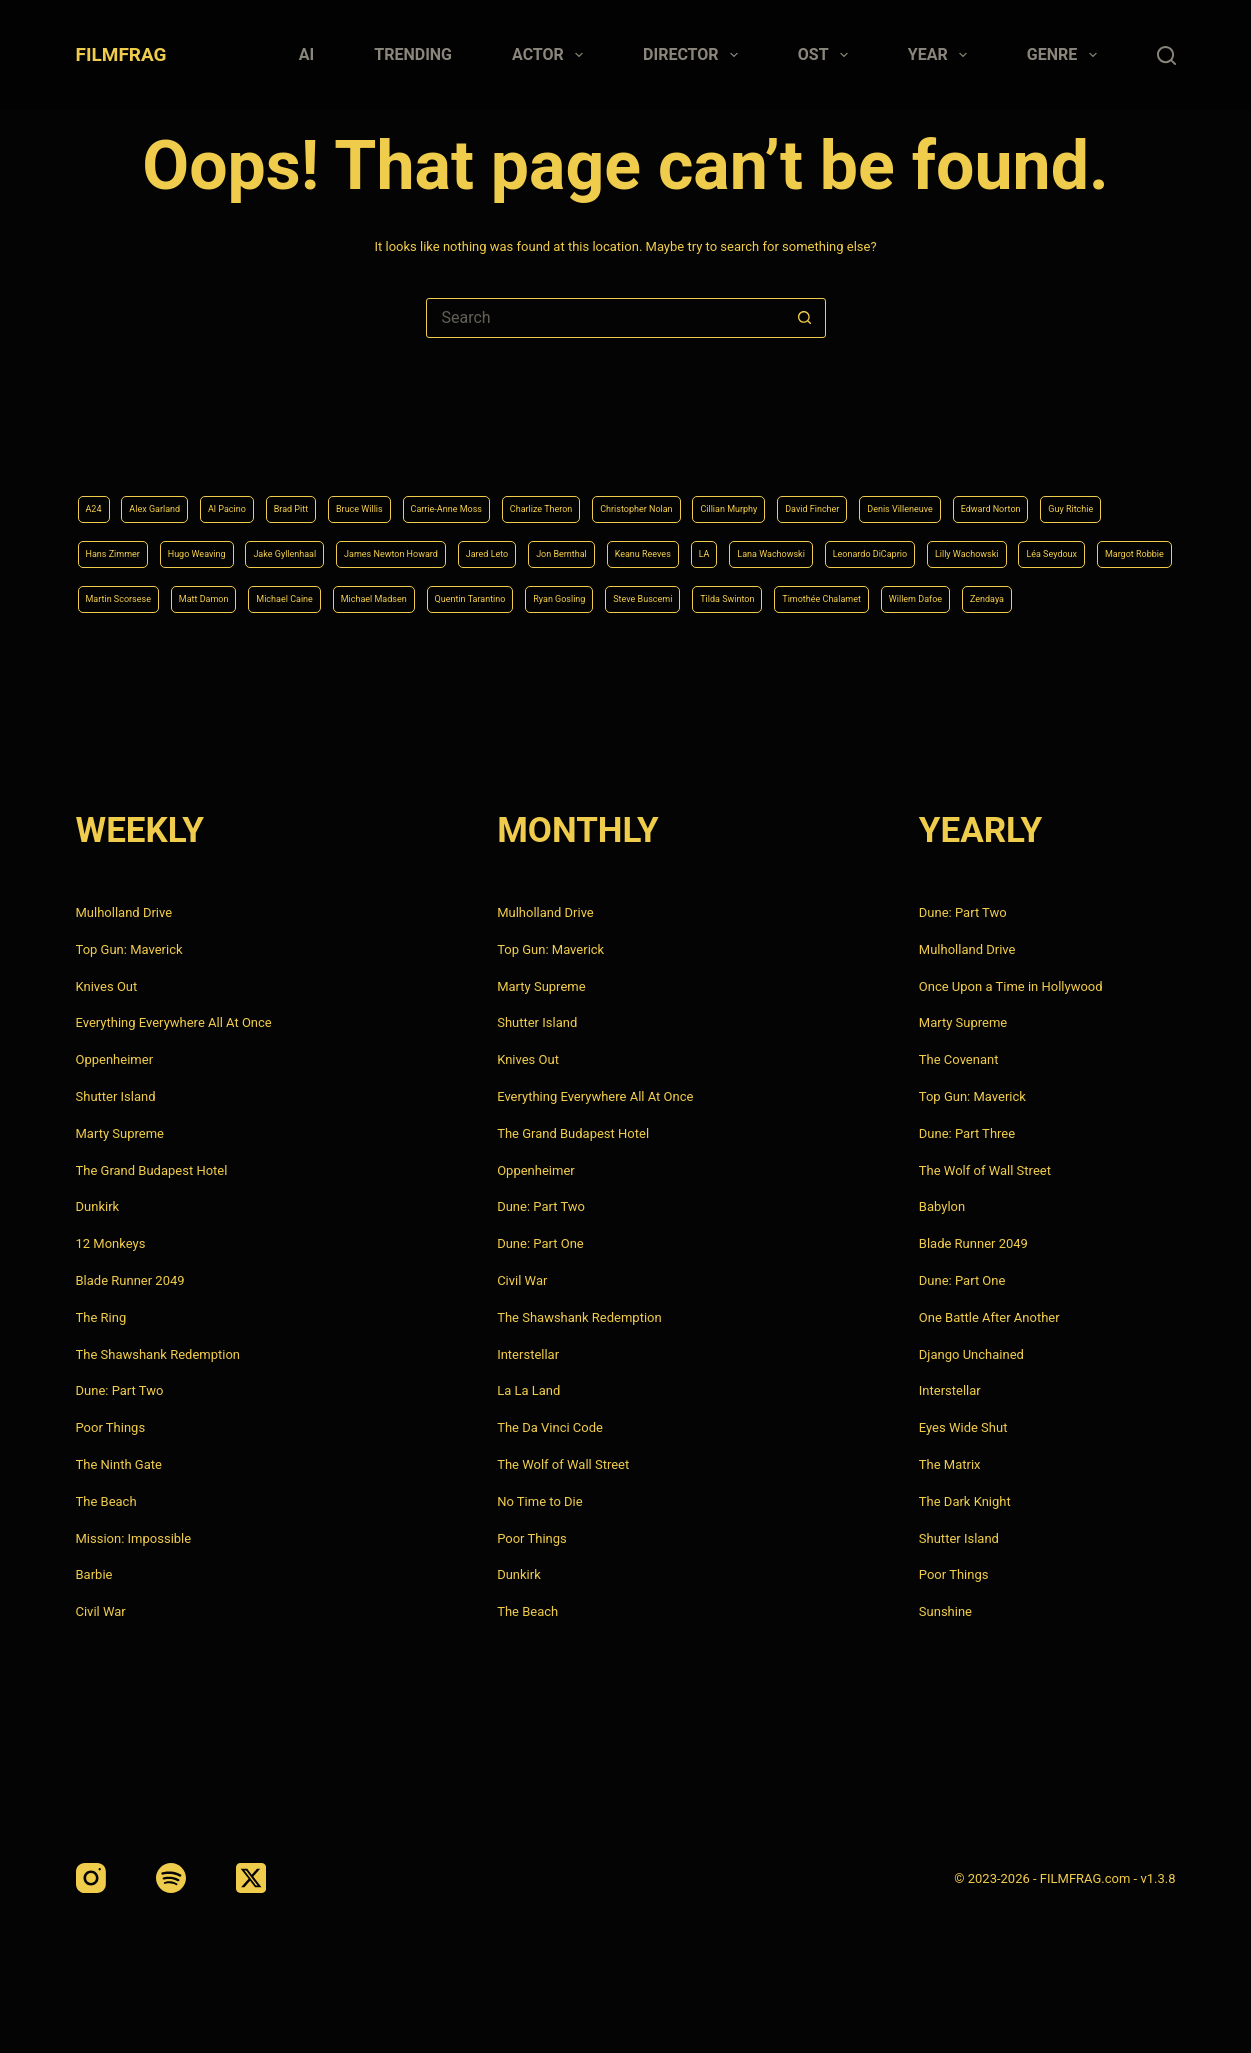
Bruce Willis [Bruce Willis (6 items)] (449, 444)
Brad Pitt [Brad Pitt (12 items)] (359, 444)
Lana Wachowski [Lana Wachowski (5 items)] (297, 545)
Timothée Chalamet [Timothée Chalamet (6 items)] (872, 596)
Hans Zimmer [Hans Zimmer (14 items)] (476, 494)
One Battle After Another (989, 1317)
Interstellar (528, 1354)
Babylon (942, 1206)
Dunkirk (98, 1206)
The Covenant (959, 1059)
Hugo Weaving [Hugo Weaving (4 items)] (591, 494)
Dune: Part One (540, 1243)
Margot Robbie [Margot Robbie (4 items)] (801, 545)
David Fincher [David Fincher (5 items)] (1076, 444)
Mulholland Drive (124, 912)
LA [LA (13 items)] (209, 545)
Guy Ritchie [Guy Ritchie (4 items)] (371, 494)
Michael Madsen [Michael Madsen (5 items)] (252, 596)
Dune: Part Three (967, 1133)
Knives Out (107, 986)
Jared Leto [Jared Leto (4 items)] (997, 494)
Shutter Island (116, 1096)
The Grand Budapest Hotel (152, 1170)
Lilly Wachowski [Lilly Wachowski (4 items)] (571, 545)
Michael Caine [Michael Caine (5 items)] (130, 596)
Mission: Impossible (134, 1538)
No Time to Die (539, 1501)
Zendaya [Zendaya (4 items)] (1098, 596)
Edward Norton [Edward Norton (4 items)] (261, 494)
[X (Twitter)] (251, 1878)
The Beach (106, 1501)
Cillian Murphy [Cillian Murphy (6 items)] (962, 444)
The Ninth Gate (119, 1464)
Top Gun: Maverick (129, 949)
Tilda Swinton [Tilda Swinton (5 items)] (741, 596)
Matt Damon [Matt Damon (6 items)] (1042, 545)
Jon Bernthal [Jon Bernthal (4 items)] (1097, 494)
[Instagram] (91, 1878)
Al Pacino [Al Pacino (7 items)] (274, 444)
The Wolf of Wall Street (563, 1464)
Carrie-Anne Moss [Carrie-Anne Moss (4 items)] (569, 444)
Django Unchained (971, 1354)
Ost (827, 55)
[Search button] (805, 318)
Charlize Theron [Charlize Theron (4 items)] (701, 444)
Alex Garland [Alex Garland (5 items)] (177, 444)
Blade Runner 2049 (130, 1280)
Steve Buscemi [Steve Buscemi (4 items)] (625, 596)
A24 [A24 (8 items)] (98, 444)
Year (941, 55)
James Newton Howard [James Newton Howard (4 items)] (863, 494)
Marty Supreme (120, 1133)
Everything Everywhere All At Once (174, 1022)
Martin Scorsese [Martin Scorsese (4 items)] (926, 545)
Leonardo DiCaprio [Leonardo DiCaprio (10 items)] (436, 545)
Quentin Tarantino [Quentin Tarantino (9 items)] (387, 596)
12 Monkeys (111, 1243)
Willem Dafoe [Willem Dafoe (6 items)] (1002, 596)
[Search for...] (606, 318)
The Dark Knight (965, 1501)
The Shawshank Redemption (158, 1354)
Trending (413, 54)
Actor (551, 55)
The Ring (101, 1317)
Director (694, 55)
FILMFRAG (121, 54)
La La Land (528, 1390)
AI (306, 54)
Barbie (94, 1574)
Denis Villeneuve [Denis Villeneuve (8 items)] (137, 494)
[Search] (1166, 55)
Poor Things (111, 1427)
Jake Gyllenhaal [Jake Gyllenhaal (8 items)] (713, 494)
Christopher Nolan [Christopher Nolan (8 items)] (834, 444)
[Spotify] (171, 1878)
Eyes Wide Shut (963, 1427)
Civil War (101, 1611)
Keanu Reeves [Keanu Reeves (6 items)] (129, 545)
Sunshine (945, 1611)
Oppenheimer (115, 1059)
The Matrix (950, 1464)
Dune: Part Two (120, 1390)
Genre (1066, 55)
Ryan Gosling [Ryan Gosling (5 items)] (510, 596)
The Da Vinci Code (550, 1427)
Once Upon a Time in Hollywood (1011, 986)
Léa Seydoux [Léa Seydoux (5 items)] (687, 545)
